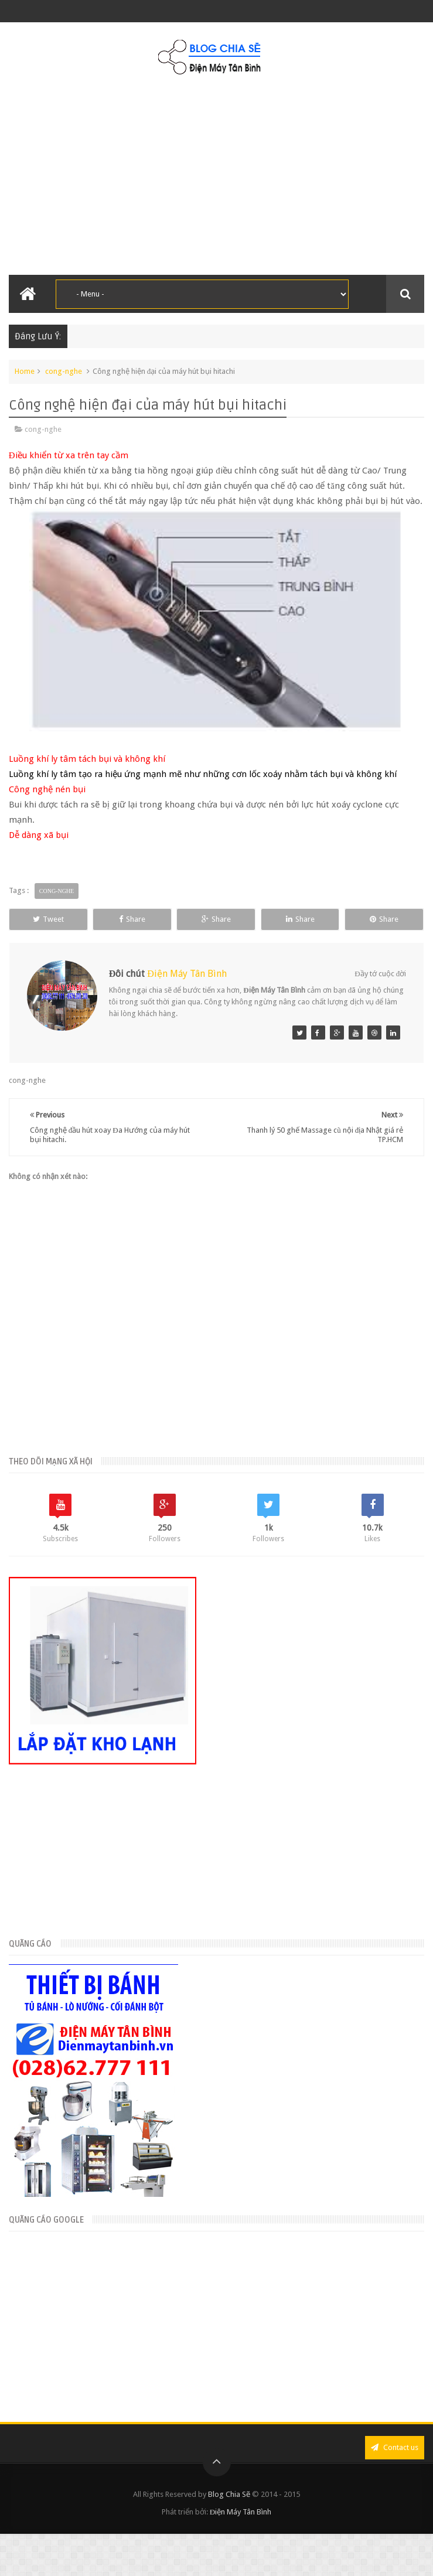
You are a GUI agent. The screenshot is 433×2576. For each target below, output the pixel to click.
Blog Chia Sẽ (229, 2494)
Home (25, 371)
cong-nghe (63, 371)
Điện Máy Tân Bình (187, 973)
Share (132, 919)
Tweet (48, 919)
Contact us (394, 2447)
